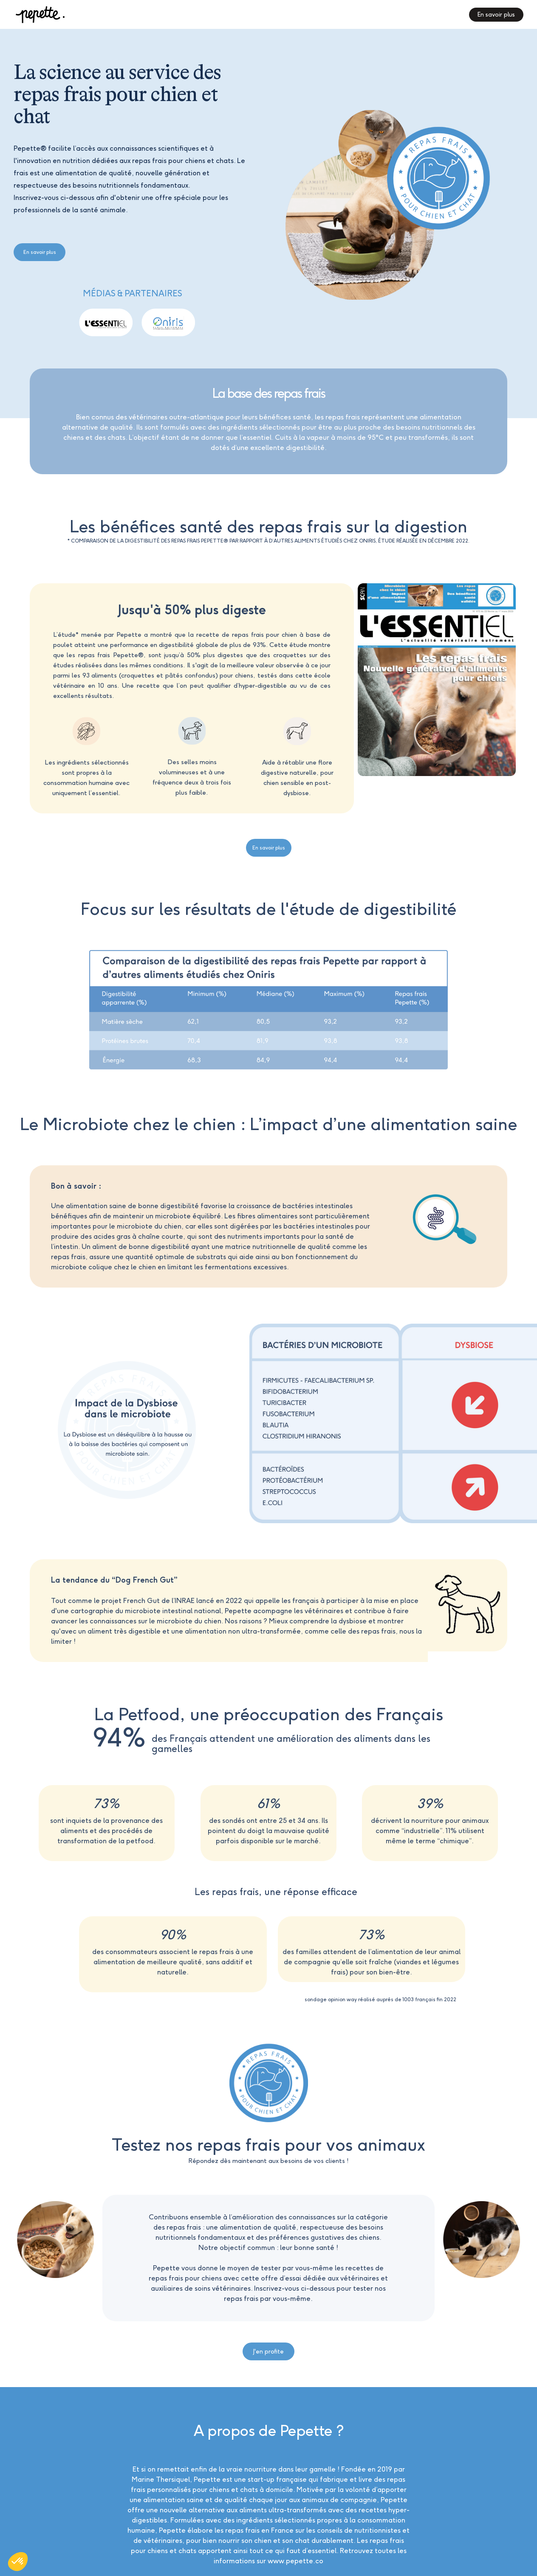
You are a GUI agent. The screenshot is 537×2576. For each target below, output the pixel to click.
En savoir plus (39, 252)
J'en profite (268, 2351)
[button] (18, 2561)
